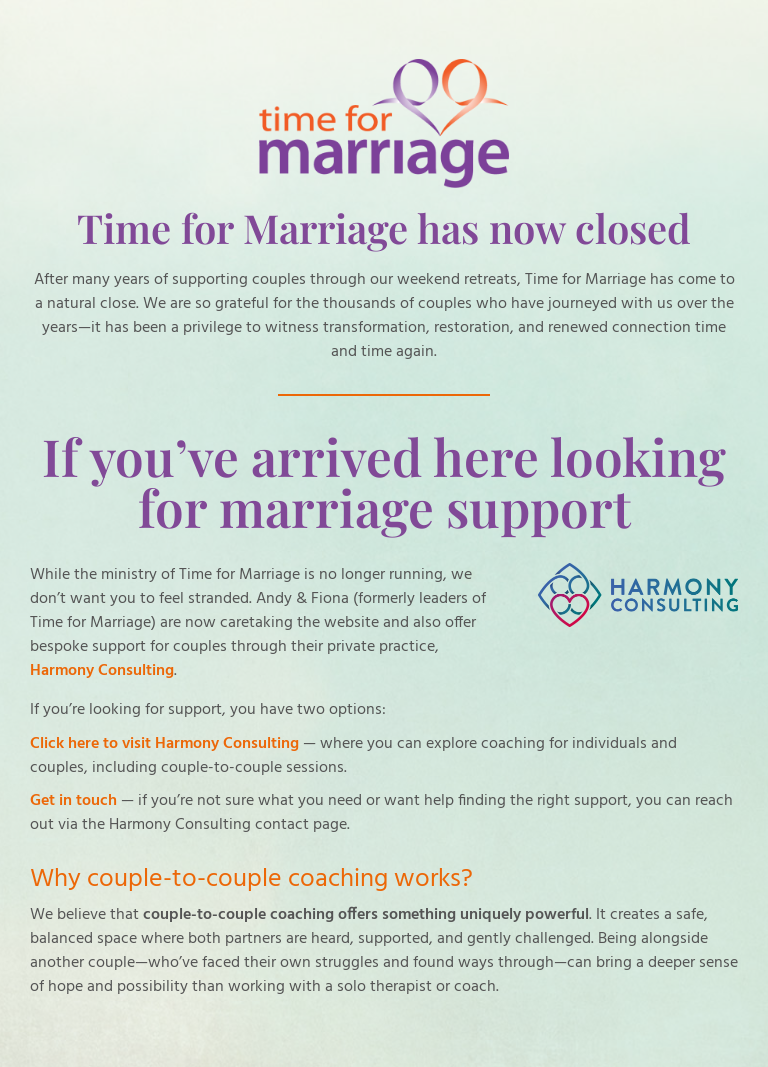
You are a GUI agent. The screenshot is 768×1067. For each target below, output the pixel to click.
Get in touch (73, 801)
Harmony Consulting (102, 671)
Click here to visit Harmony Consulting (164, 744)
